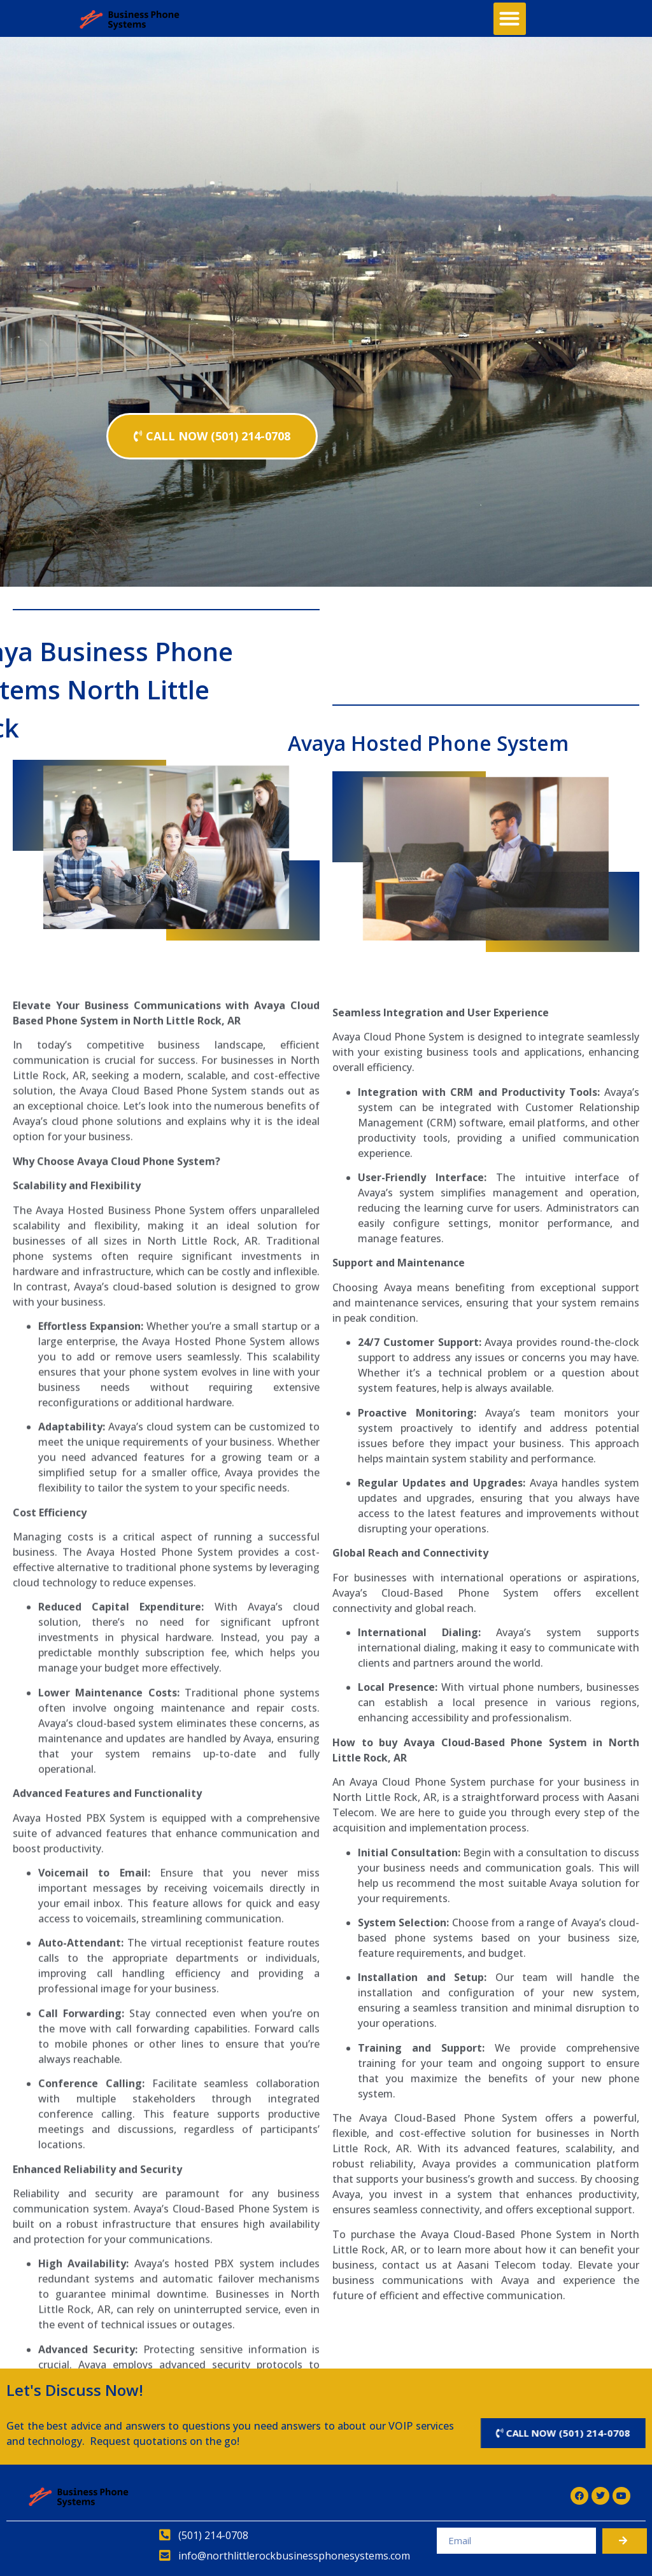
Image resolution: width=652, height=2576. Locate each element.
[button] (509, 19)
